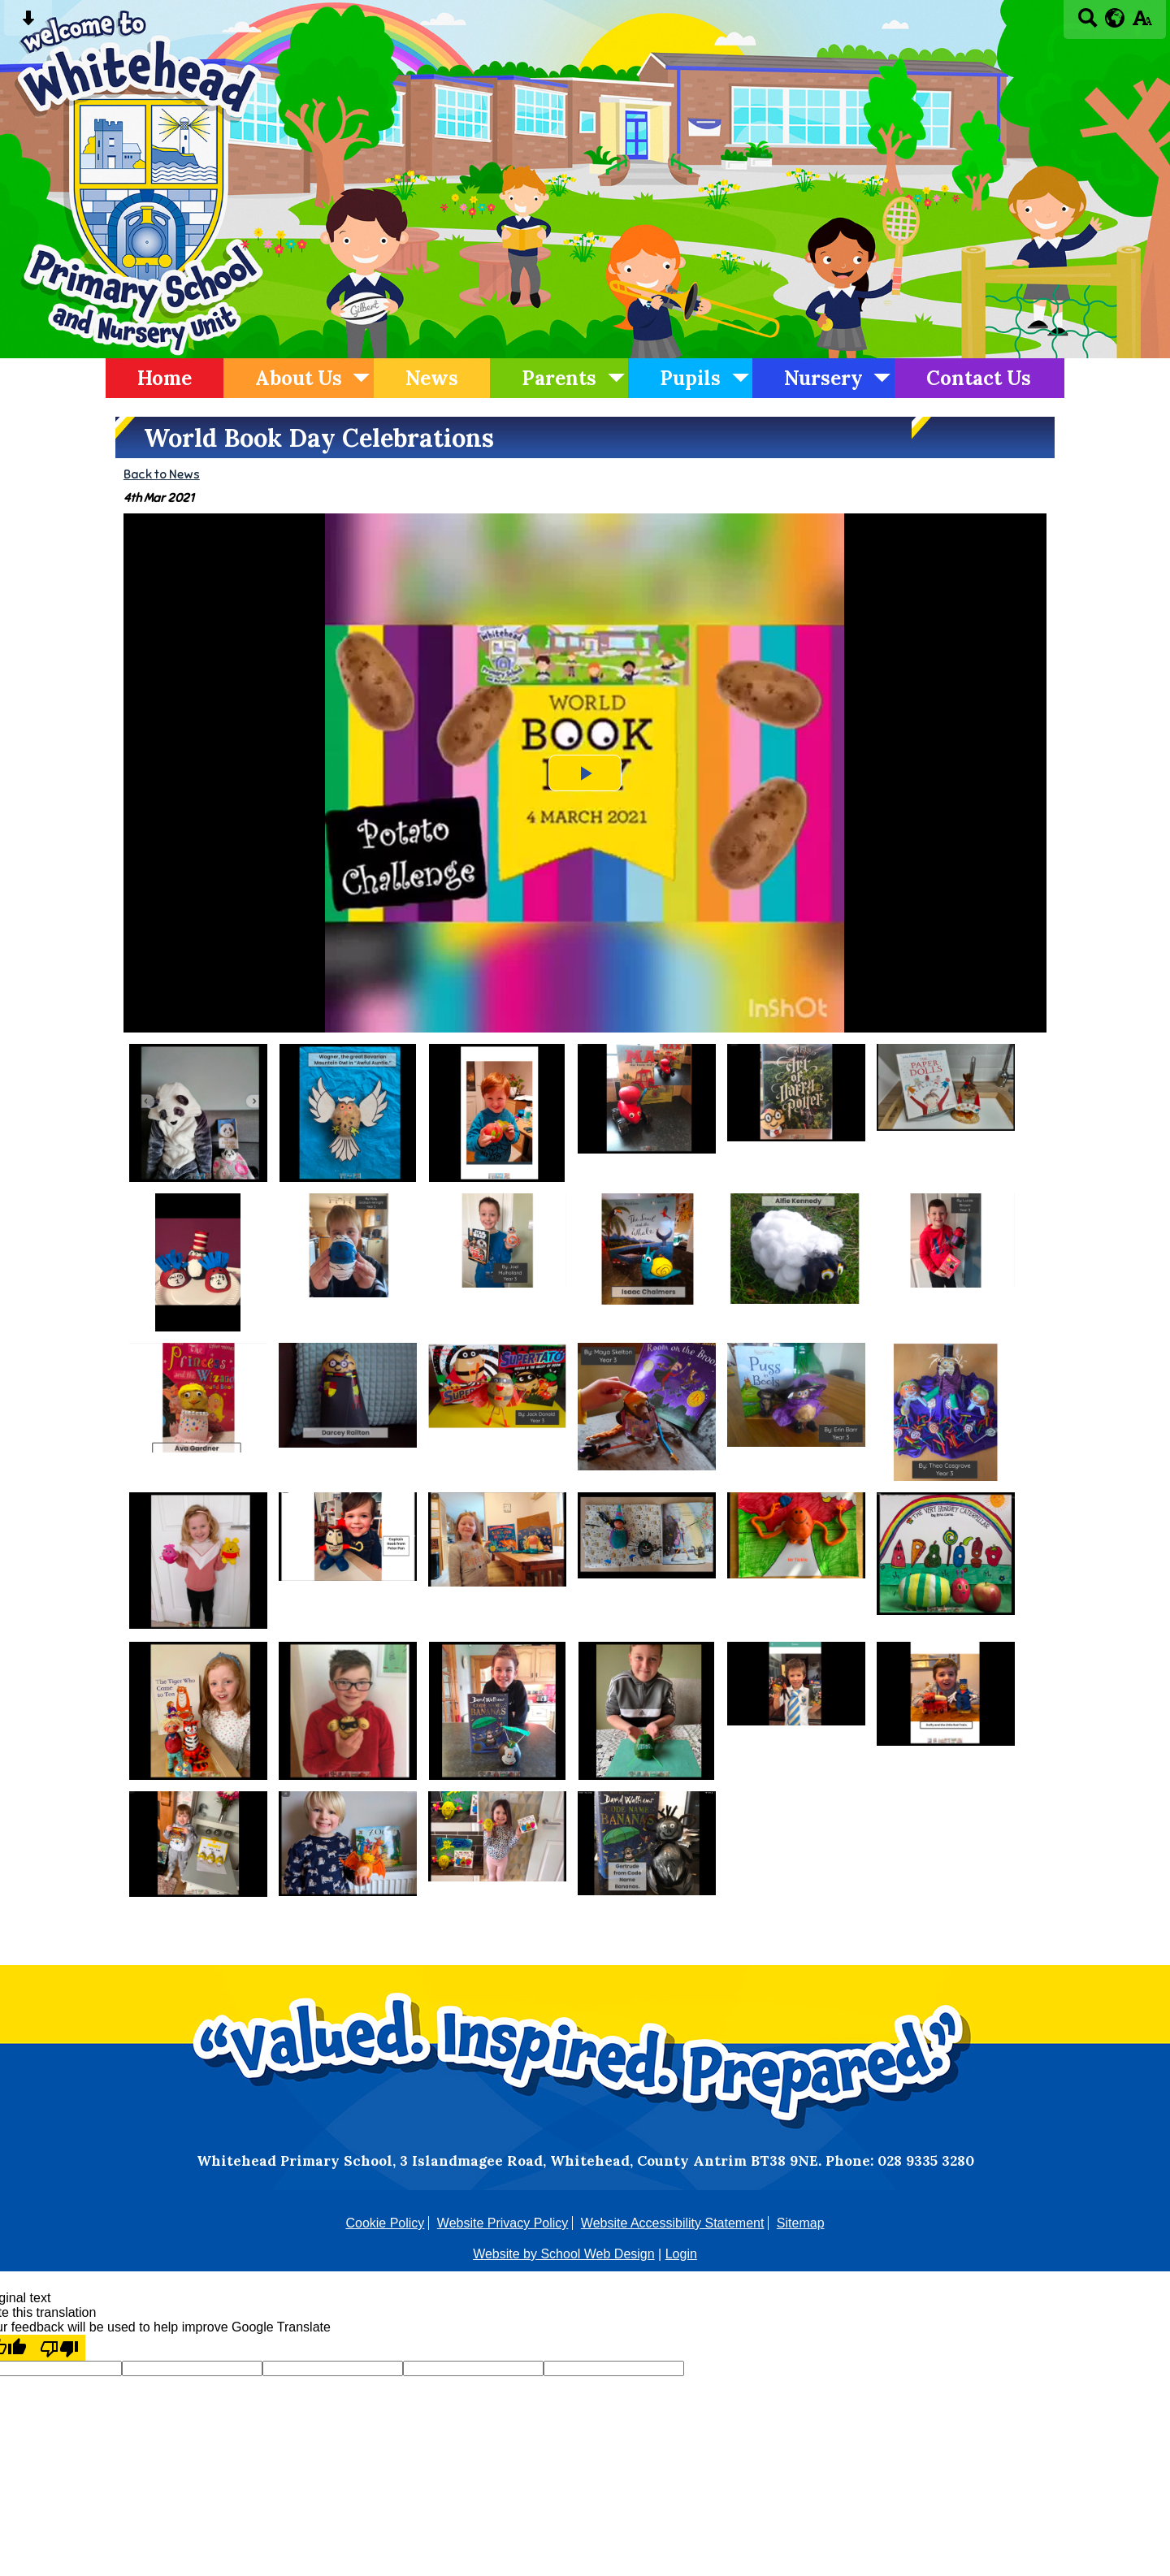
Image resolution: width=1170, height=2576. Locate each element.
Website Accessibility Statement (673, 2223)
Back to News (162, 474)
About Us (298, 378)
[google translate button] (1115, 18)
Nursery (823, 378)
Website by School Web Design (564, 2254)
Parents (559, 378)
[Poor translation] (59, 2348)
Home (164, 378)
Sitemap (801, 2223)
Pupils (690, 378)
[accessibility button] (1142, 23)
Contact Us (978, 378)
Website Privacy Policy (503, 2223)
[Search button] (1087, 23)
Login (681, 2254)
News (431, 378)
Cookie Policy (384, 2223)
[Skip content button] (28, 23)
